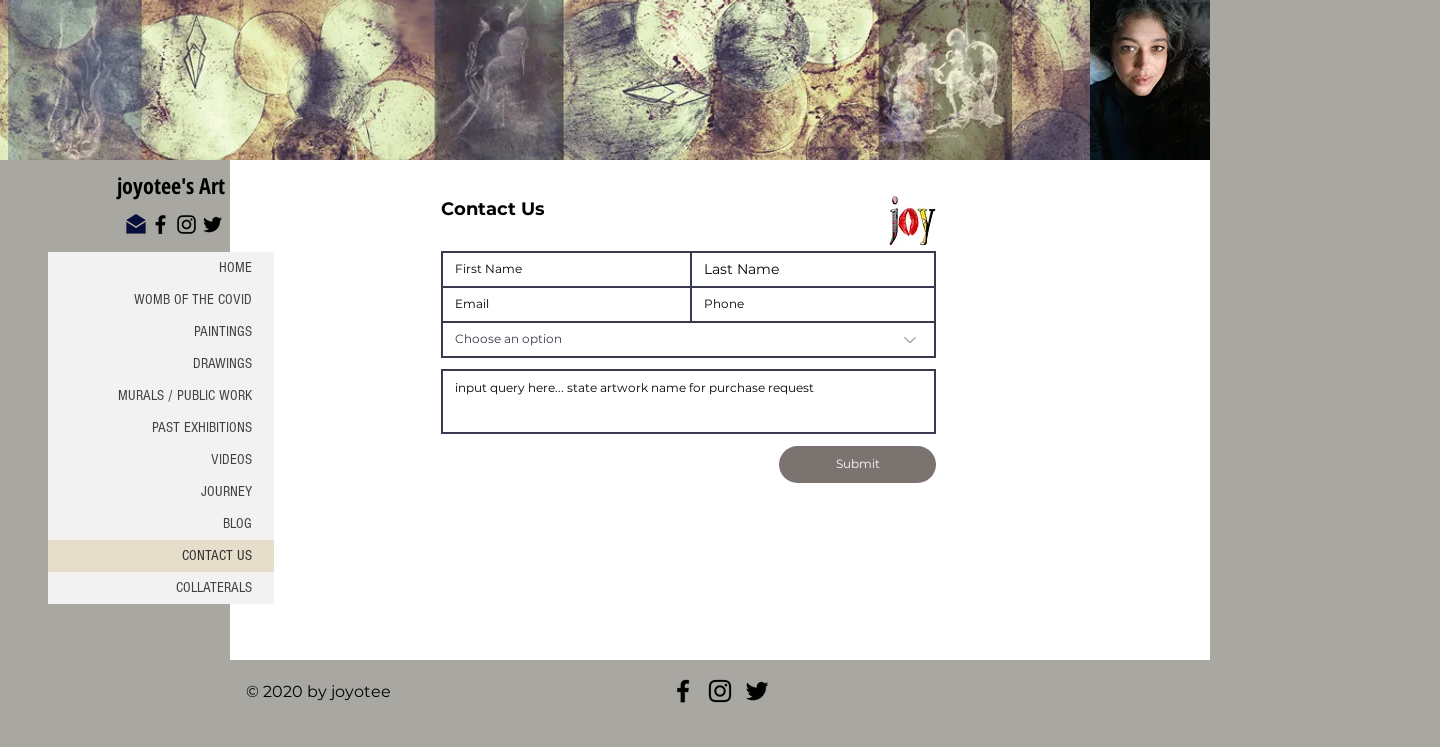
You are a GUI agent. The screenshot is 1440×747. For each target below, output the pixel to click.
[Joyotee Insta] (720, 691)
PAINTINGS (223, 331)
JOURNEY (226, 491)
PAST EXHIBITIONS (202, 427)
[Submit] (857, 464)
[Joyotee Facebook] (683, 691)
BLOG (237, 523)
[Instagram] (186, 224)
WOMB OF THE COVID (193, 299)
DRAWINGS (222, 363)
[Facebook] (160, 224)
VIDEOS (231, 459)
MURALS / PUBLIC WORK (185, 395)
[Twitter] (212, 224)
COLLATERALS (214, 587)
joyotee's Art (171, 185)
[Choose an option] (688, 339)
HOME (235, 267)
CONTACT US (217, 555)
